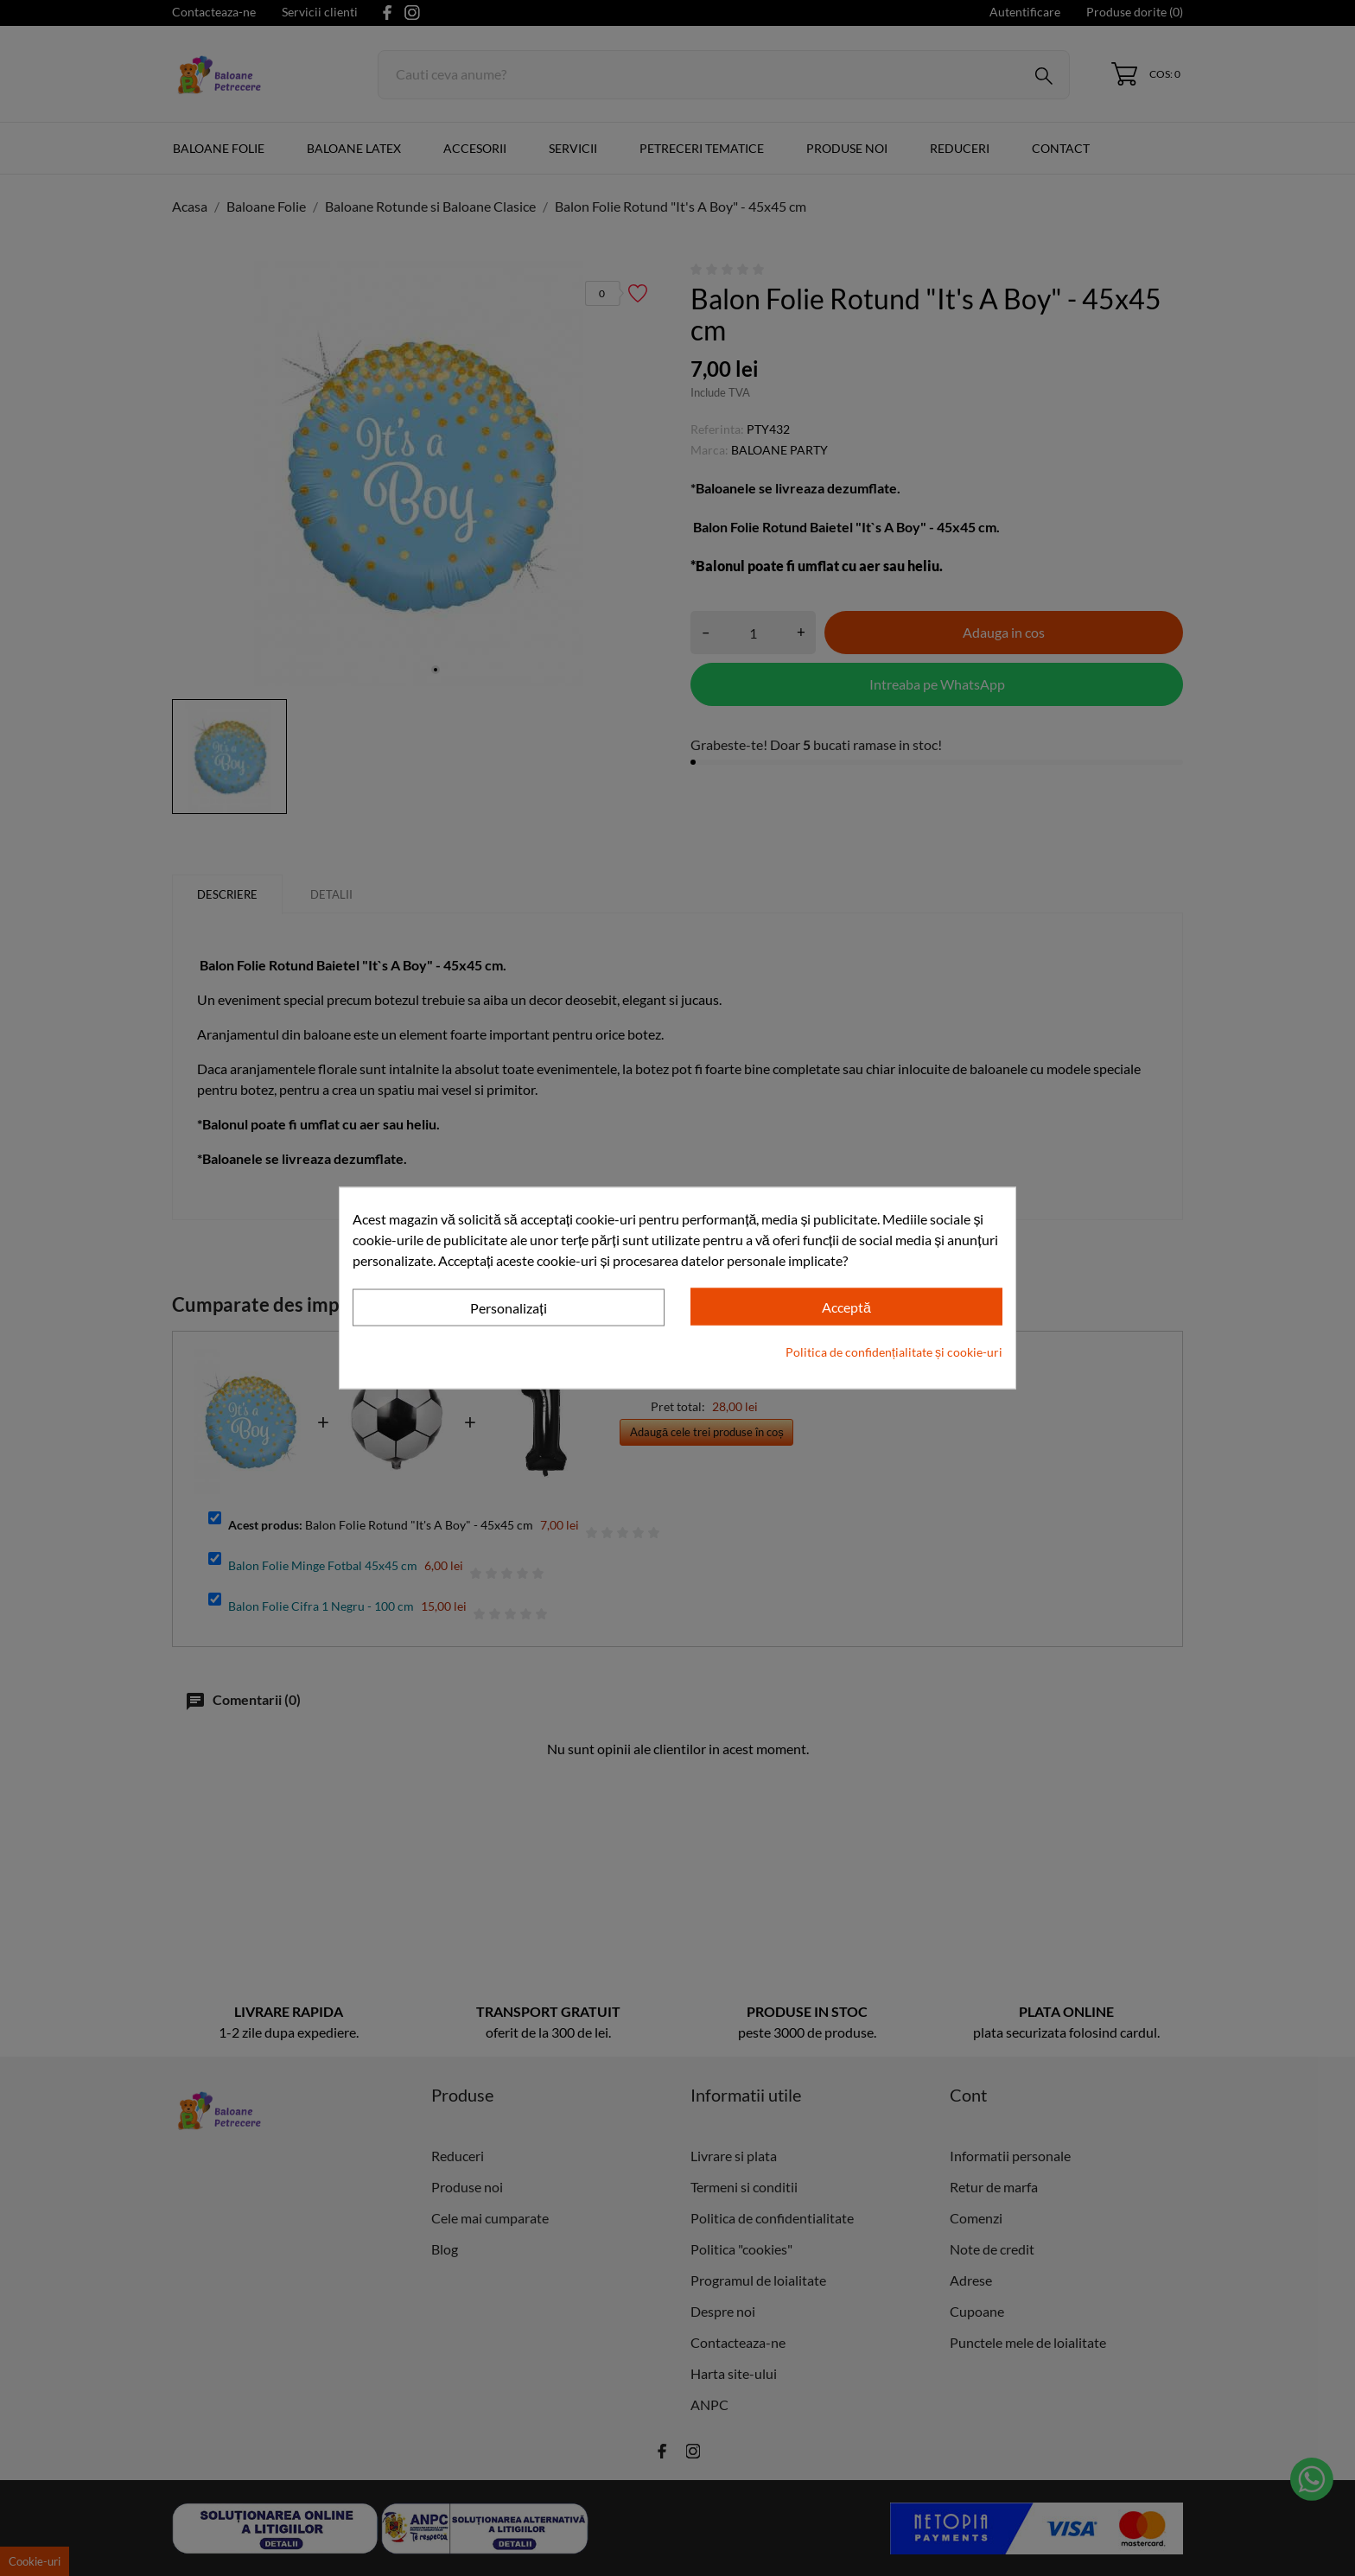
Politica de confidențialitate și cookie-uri (894, 1352)
